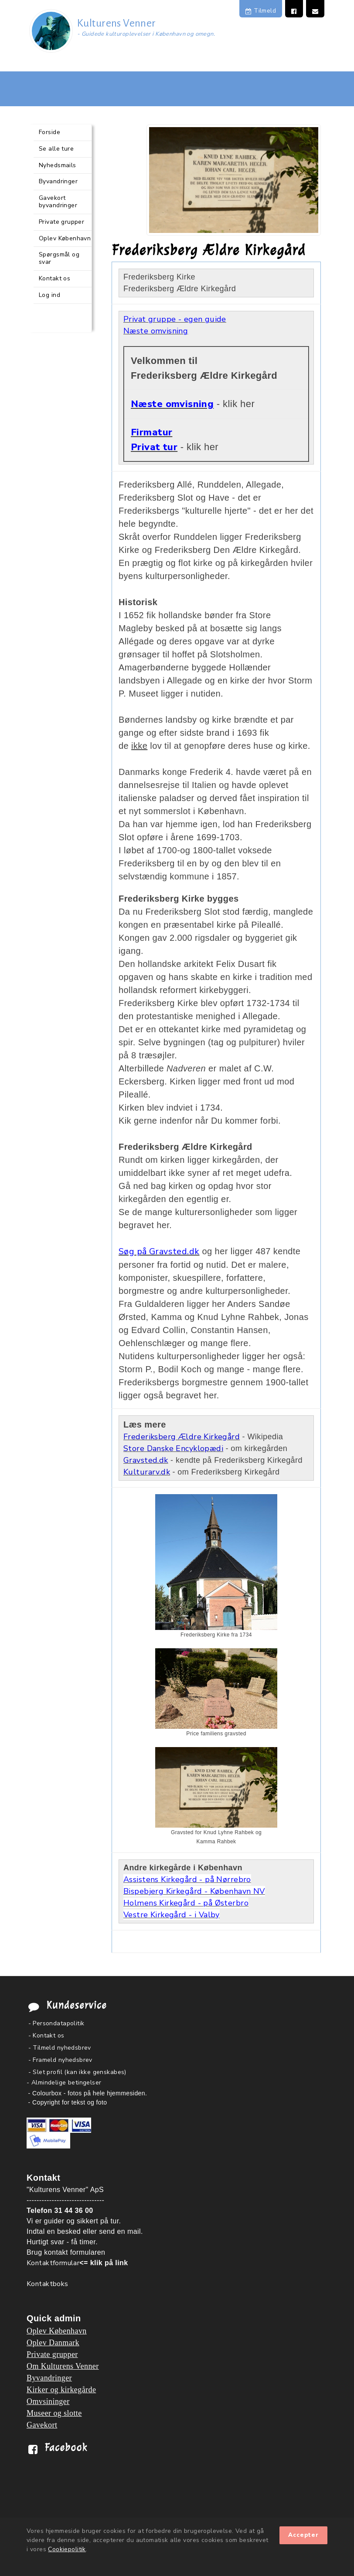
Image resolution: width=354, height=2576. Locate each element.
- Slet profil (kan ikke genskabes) (77, 2072)
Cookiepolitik (66, 2549)
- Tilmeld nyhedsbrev (59, 2048)
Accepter (303, 2535)
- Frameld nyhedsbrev (60, 2060)
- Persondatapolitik (56, 2023)
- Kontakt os (46, 2035)
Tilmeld (260, 11)
